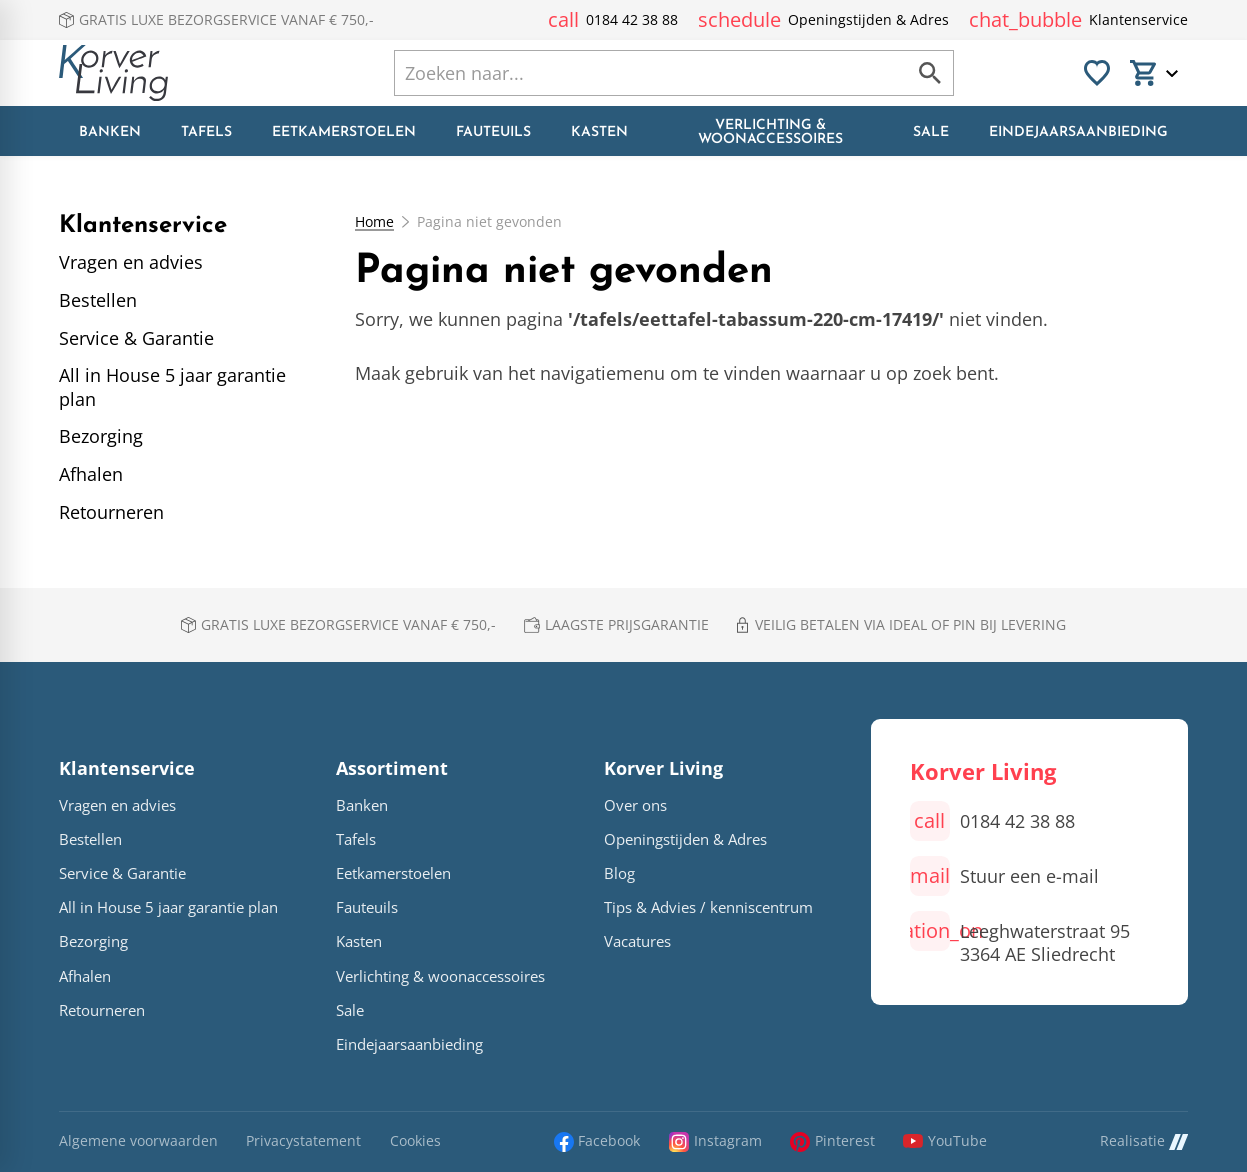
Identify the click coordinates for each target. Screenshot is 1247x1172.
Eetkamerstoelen (393, 873)
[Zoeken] (630, 73)
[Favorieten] (1097, 73)
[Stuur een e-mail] (1004, 876)
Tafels (356, 839)
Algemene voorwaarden (138, 1141)
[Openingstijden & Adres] (823, 20)
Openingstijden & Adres (685, 839)
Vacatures (637, 941)
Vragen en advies (117, 805)
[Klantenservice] (1078, 20)
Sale (350, 1010)
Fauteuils (367, 907)
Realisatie (1144, 1141)
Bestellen (90, 839)
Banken (362, 805)
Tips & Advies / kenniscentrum (708, 907)
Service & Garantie (122, 873)
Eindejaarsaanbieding (409, 1044)
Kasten (359, 941)
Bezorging (93, 941)
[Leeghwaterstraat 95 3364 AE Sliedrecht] (1020, 938)
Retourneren (102, 1010)
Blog (619, 873)
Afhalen (85, 976)
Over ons (635, 805)
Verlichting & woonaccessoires (440, 976)
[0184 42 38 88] (613, 20)
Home (374, 222)
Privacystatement (303, 1141)
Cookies (415, 1141)
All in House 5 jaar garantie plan (168, 907)
